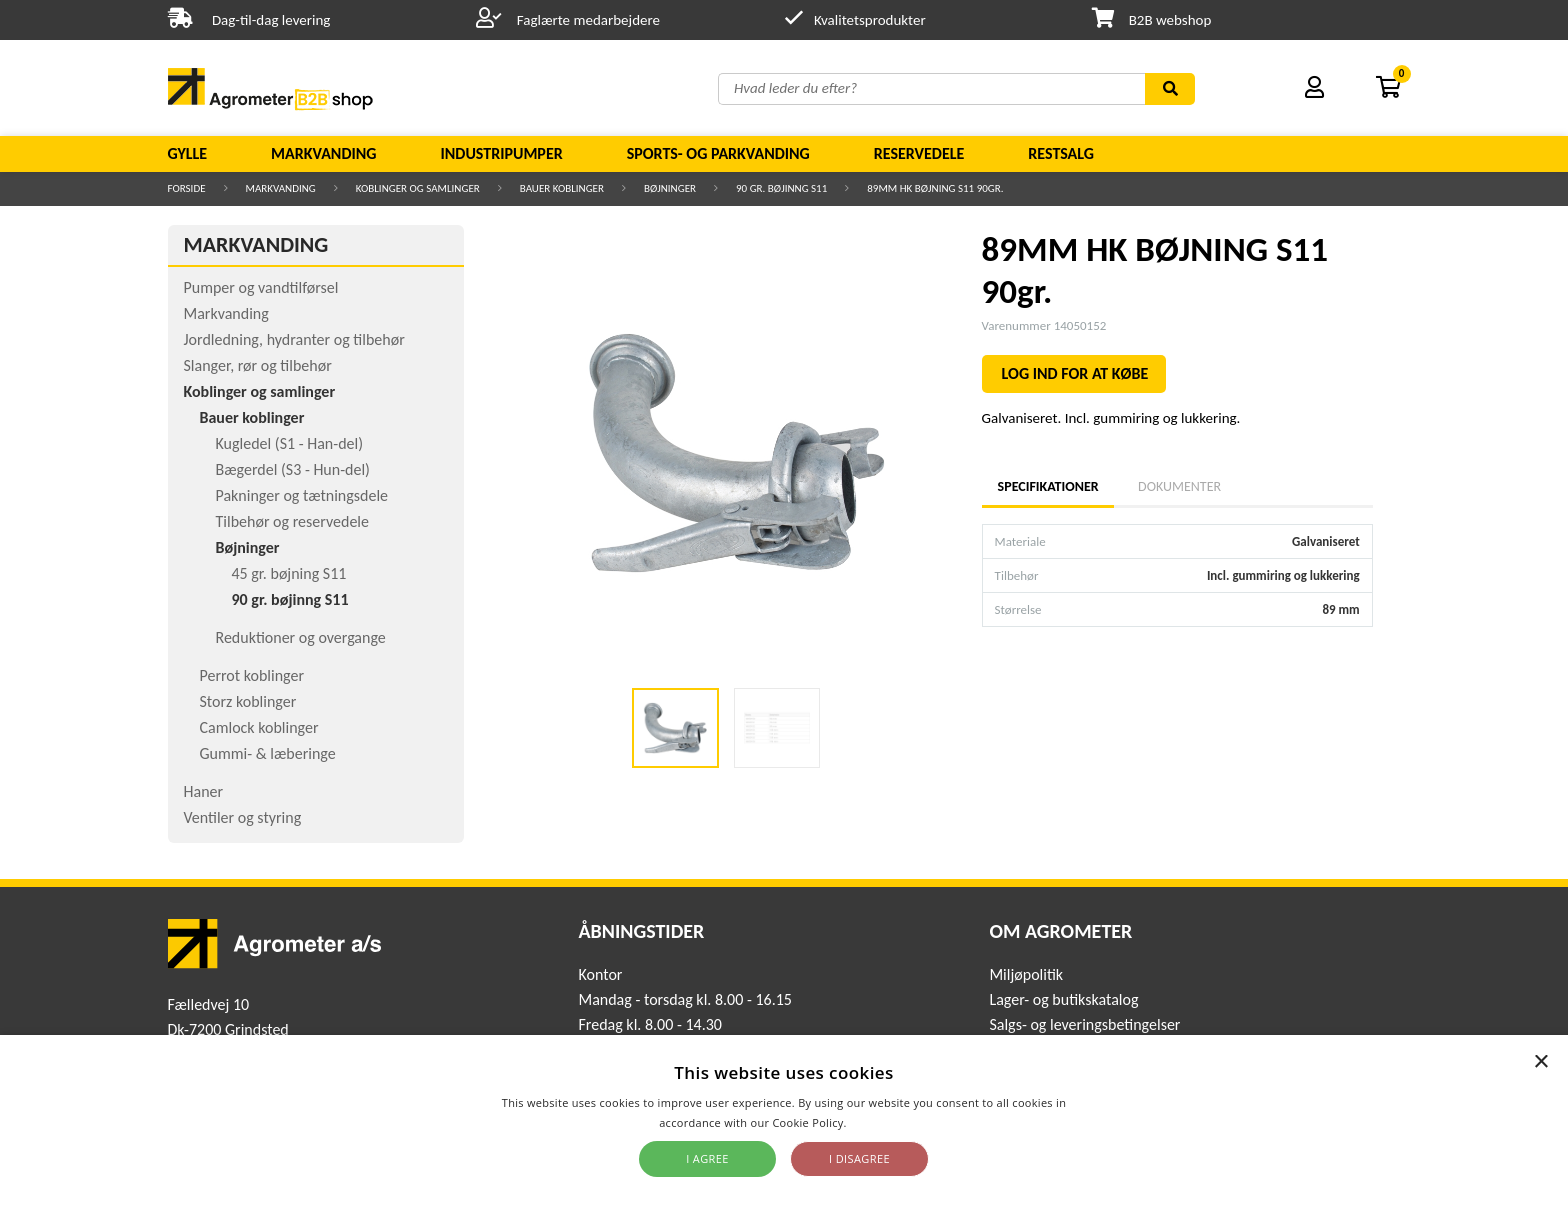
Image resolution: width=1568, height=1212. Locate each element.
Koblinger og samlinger (418, 188)
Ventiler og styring (243, 817)
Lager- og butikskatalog (1063, 999)
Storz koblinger (248, 701)
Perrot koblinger (252, 675)
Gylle (188, 153)
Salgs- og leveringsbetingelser (1084, 1024)
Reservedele (919, 153)
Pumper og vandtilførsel (261, 287)
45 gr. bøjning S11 (289, 573)
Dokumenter (1179, 486)
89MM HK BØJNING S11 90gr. (935, 188)
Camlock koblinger (259, 727)
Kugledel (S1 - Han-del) (290, 443)
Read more (879, 1122)
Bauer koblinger (562, 188)
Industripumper (501, 153)
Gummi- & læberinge (268, 753)
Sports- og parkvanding (718, 153)
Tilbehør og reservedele (292, 521)
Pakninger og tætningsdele (302, 495)
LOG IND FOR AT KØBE (1075, 373)
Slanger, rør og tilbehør (258, 365)
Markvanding (323, 153)
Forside (187, 188)
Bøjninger (670, 188)
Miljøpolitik (1026, 974)
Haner (204, 791)
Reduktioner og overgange (301, 637)
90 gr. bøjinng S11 (781, 188)
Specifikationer (1048, 486)
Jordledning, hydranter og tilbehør (294, 339)
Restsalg (1061, 153)
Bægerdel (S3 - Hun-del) (293, 469)
